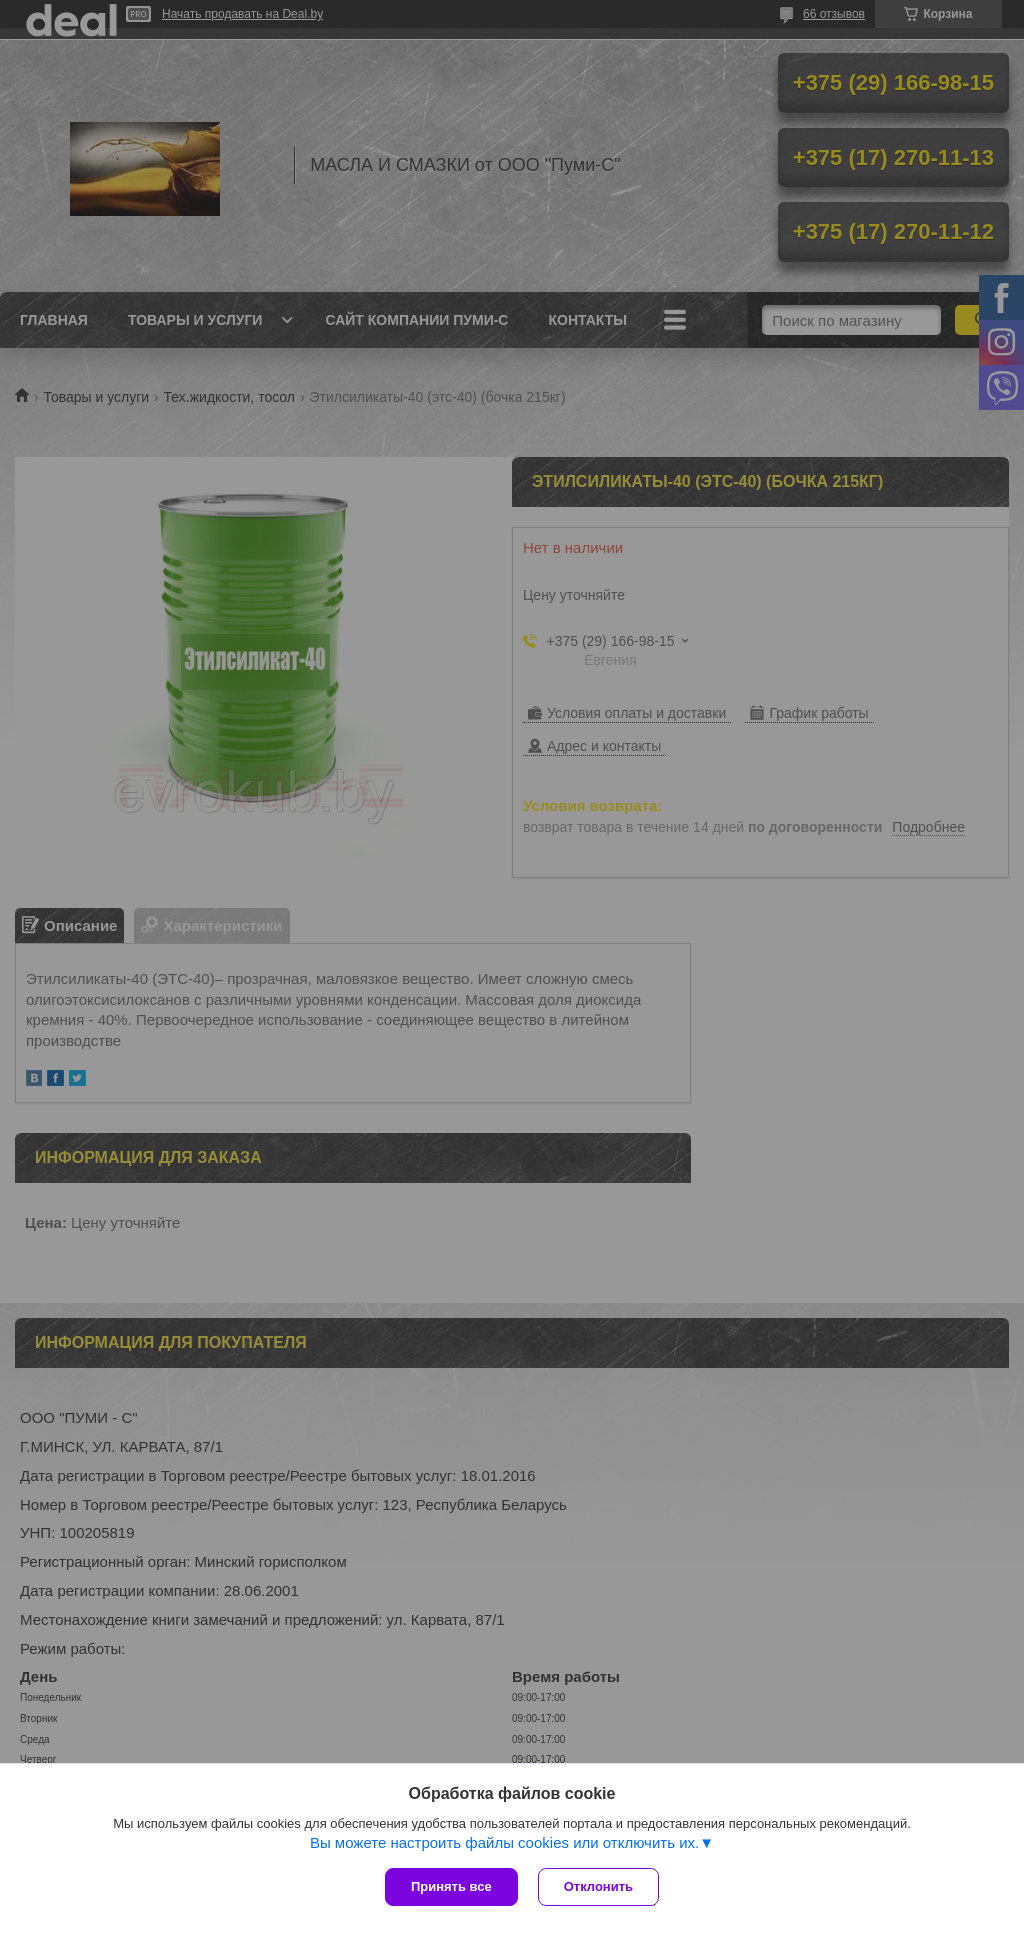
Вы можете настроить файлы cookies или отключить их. (504, 1842)
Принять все (451, 1886)
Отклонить (598, 1886)
